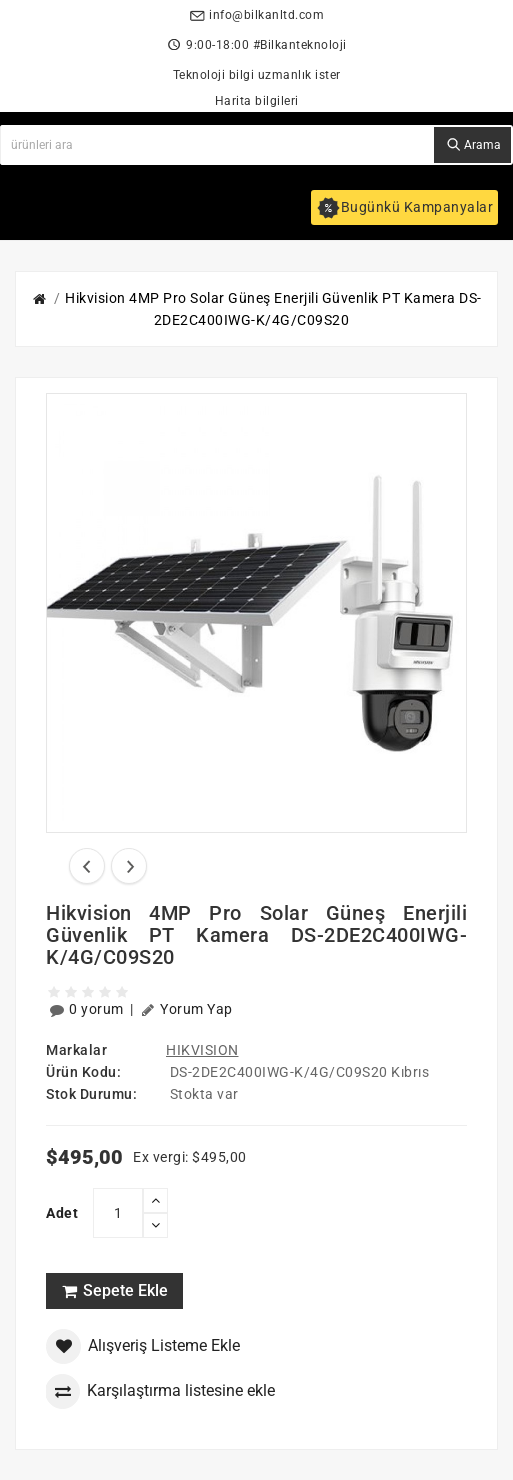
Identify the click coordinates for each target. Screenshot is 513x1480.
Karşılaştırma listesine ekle (160, 1391)
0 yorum (88, 1009)
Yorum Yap (186, 1009)
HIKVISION (202, 1050)
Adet (62, 1213)
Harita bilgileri (257, 101)
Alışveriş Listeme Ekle (143, 1346)
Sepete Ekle (114, 1290)
